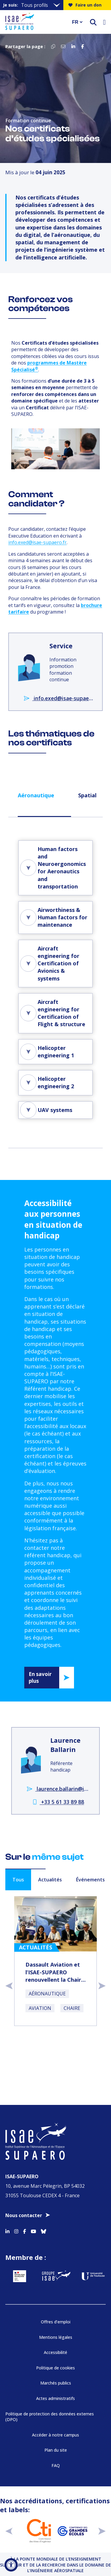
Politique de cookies (55, 2368)
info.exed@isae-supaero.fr (37, 542)
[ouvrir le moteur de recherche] (93, 22)
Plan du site (55, 2450)
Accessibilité (55, 2352)
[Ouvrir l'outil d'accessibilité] (11, 2565)
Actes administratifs (55, 2398)
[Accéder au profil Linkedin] (7, 2230)
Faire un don (85, 5)
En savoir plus (40, 1678)
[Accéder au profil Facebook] (24, 2230)
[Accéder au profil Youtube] (33, 2230)
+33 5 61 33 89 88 (58, 1801)
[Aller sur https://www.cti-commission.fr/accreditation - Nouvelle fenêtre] (39, 2531)
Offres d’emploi (55, 2322)
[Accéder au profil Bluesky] (43, 2230)
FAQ (56, 2465)
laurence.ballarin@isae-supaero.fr (58, 1788)
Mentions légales (55, 2337)
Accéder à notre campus (55, 2435)
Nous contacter (23, 2215)
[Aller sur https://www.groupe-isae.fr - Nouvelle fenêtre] (55, 2276)
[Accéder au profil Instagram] (16, 2230)
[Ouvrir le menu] (104, 22)
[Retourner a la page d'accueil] (34, 22)
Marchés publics (55, 2383)
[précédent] (9, 2531)
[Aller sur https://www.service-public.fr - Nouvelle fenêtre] (19, 2276)
